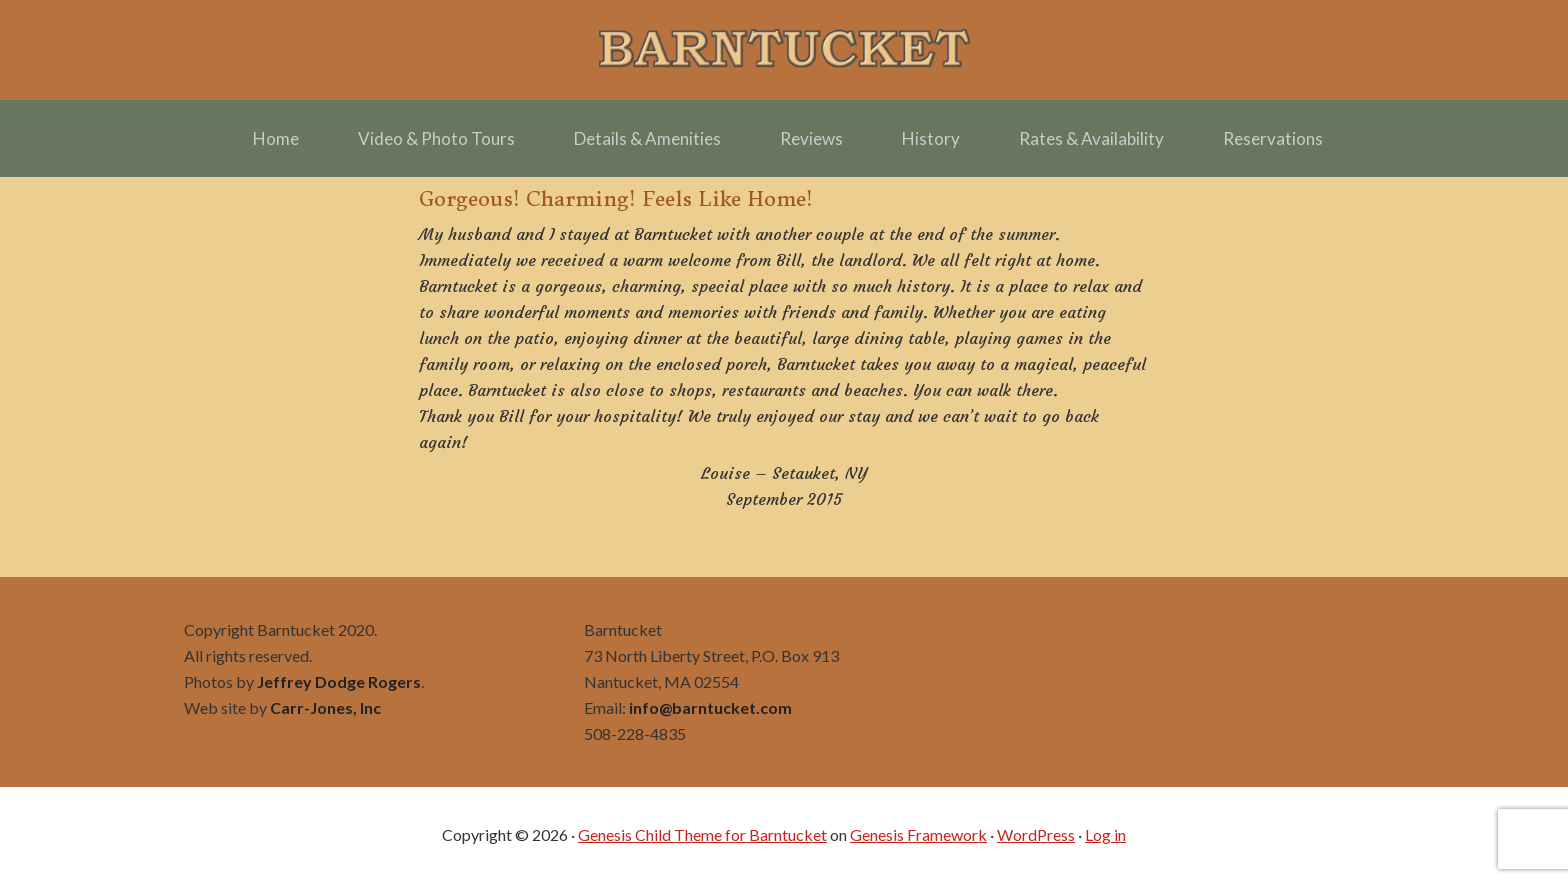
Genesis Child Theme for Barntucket (702, 834)
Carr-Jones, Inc (325, 707)
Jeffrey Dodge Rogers (339, 681)
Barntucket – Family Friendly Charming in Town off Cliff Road (784, 50)
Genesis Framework (918, 834)
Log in (1105, 834)
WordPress (1036, 834)
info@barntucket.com (710, 707)
